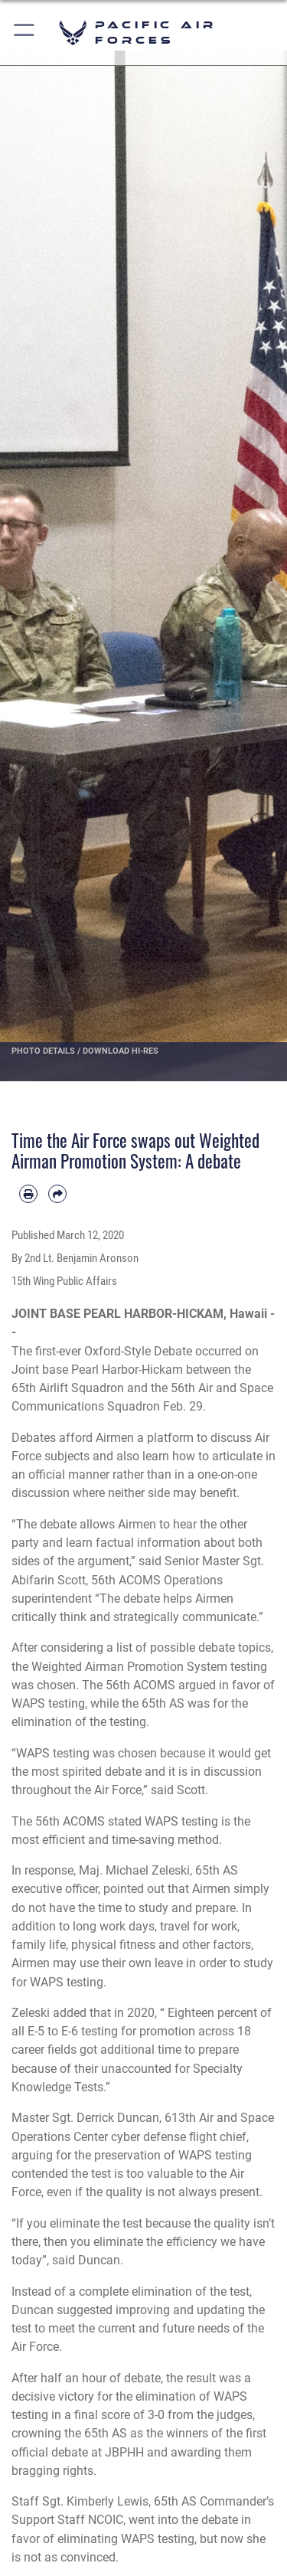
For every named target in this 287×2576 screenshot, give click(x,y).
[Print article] (28, 1194)
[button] (25, 32)
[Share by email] (57, 1194)
